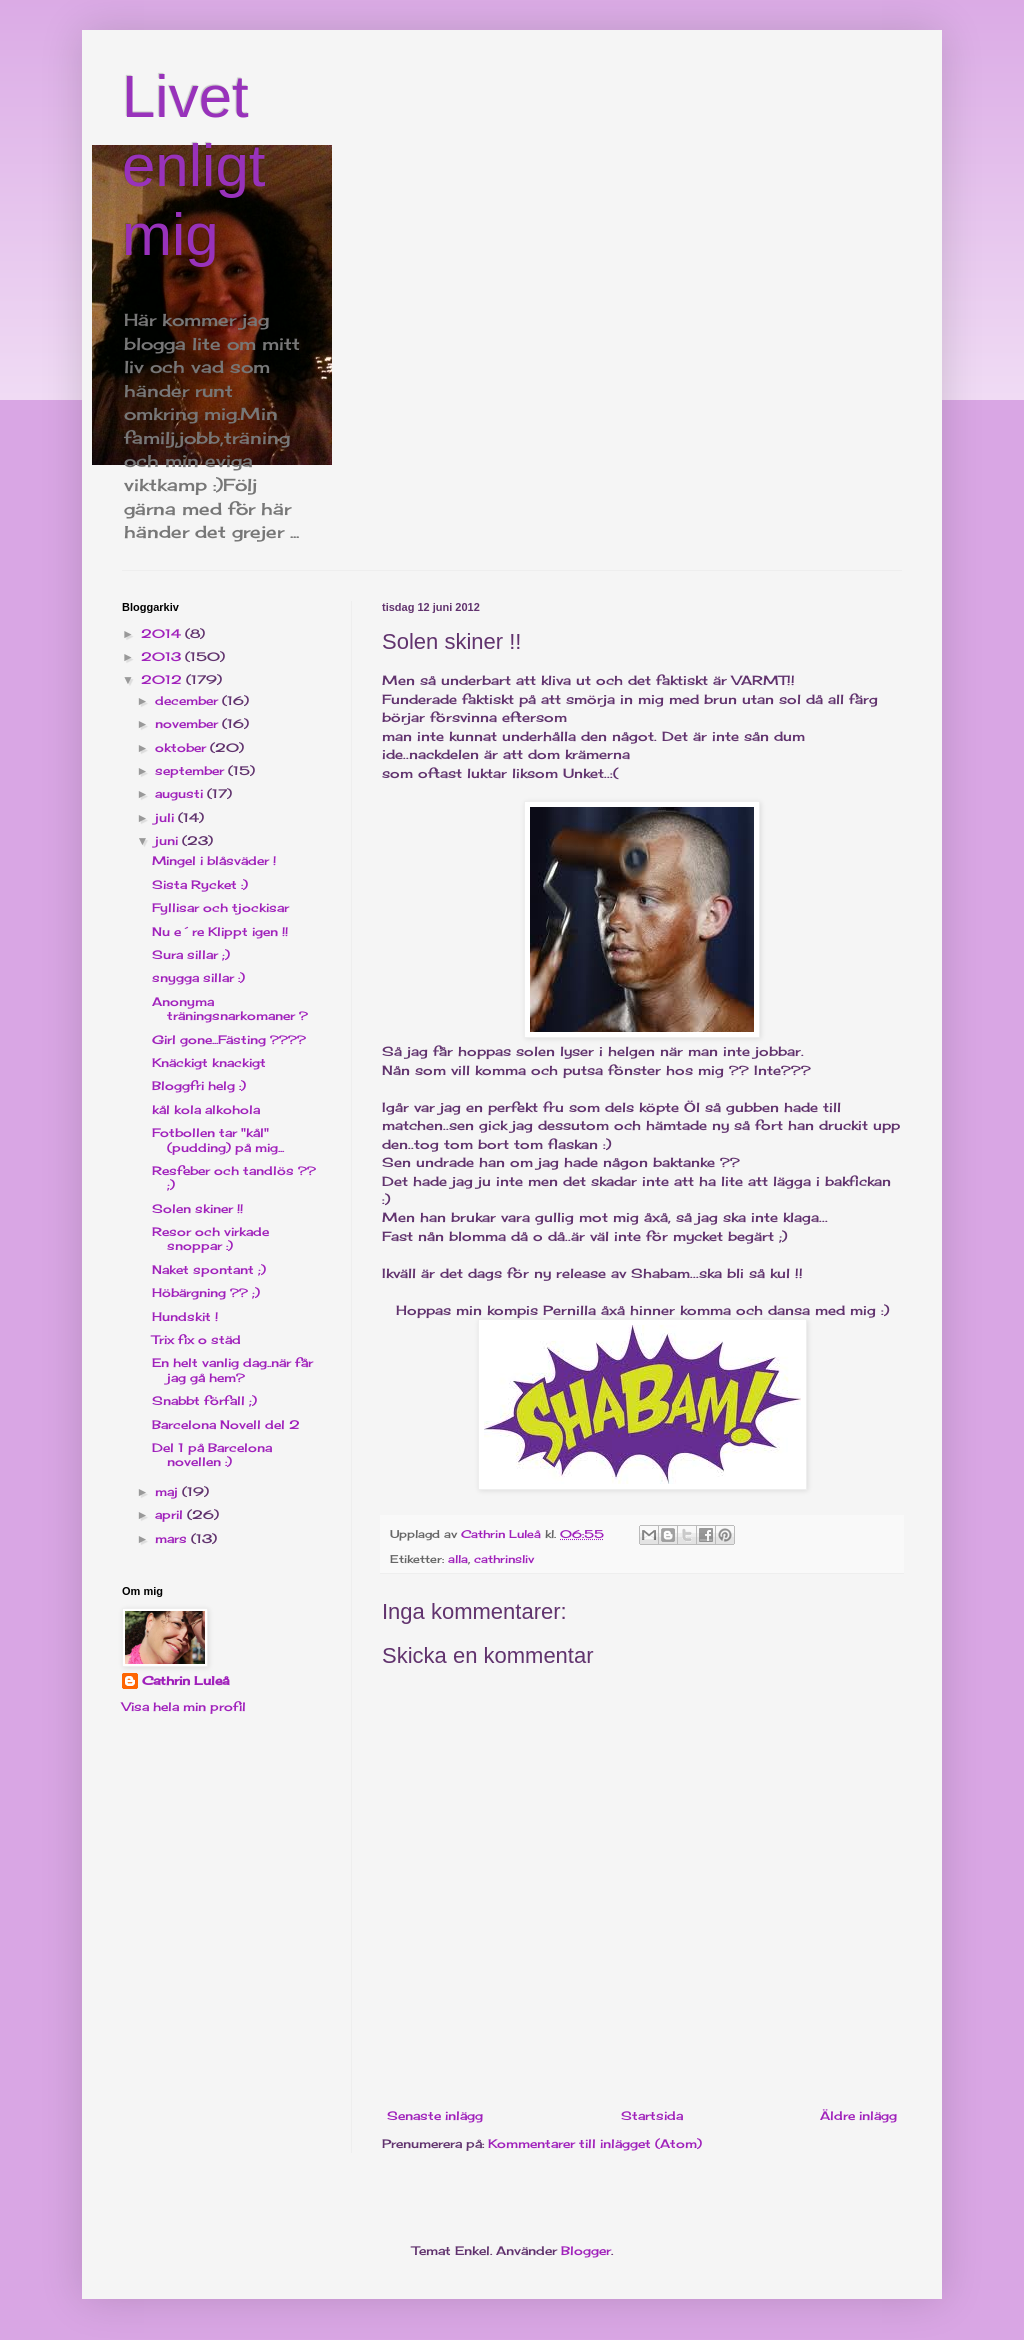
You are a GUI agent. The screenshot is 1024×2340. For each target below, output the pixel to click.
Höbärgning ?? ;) (206, 1292)
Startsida (652, 2115)
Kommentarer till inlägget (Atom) (595, 2143)
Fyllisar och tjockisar (220, 907)
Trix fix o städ (196, 1339)
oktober (182, 747)
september (191, 770)
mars (173, 1538)
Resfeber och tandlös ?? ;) (234, 1177)
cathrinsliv (504, 1559)
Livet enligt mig (193, 165)
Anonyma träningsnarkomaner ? (230, 1008)
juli (166, 817)
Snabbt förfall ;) (204, 1400)
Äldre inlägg (858, 2115)
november (188, 723)
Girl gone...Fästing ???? (229, 1039)
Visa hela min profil (184, 1706)
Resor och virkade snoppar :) (210, 1238)
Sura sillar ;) (191, 954)
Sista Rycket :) (200, 884)
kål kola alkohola (206, 1109)
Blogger (586, 2250)
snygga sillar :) (198, 977)
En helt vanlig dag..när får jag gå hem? (232, 1369)
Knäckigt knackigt (209, 1062)
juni (168, 840)
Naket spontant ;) (209, 1269)
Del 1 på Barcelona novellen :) (212, 1454)
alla (458, 1559)
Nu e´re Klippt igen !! (220, 931)
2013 (163, 656)
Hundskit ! (185, 1316)
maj (168, 1491)
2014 (163, 633)
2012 (163, 679)
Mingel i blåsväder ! (214, 860)
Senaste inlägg (435, 2115)
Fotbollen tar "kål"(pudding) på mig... (218, 1139)
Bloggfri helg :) (199, 1085)
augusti (181, 793)
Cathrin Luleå (185, 1680)
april (171, 1514)
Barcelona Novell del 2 (226, 1424)
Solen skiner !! (197, 1208)
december (188, 700)
